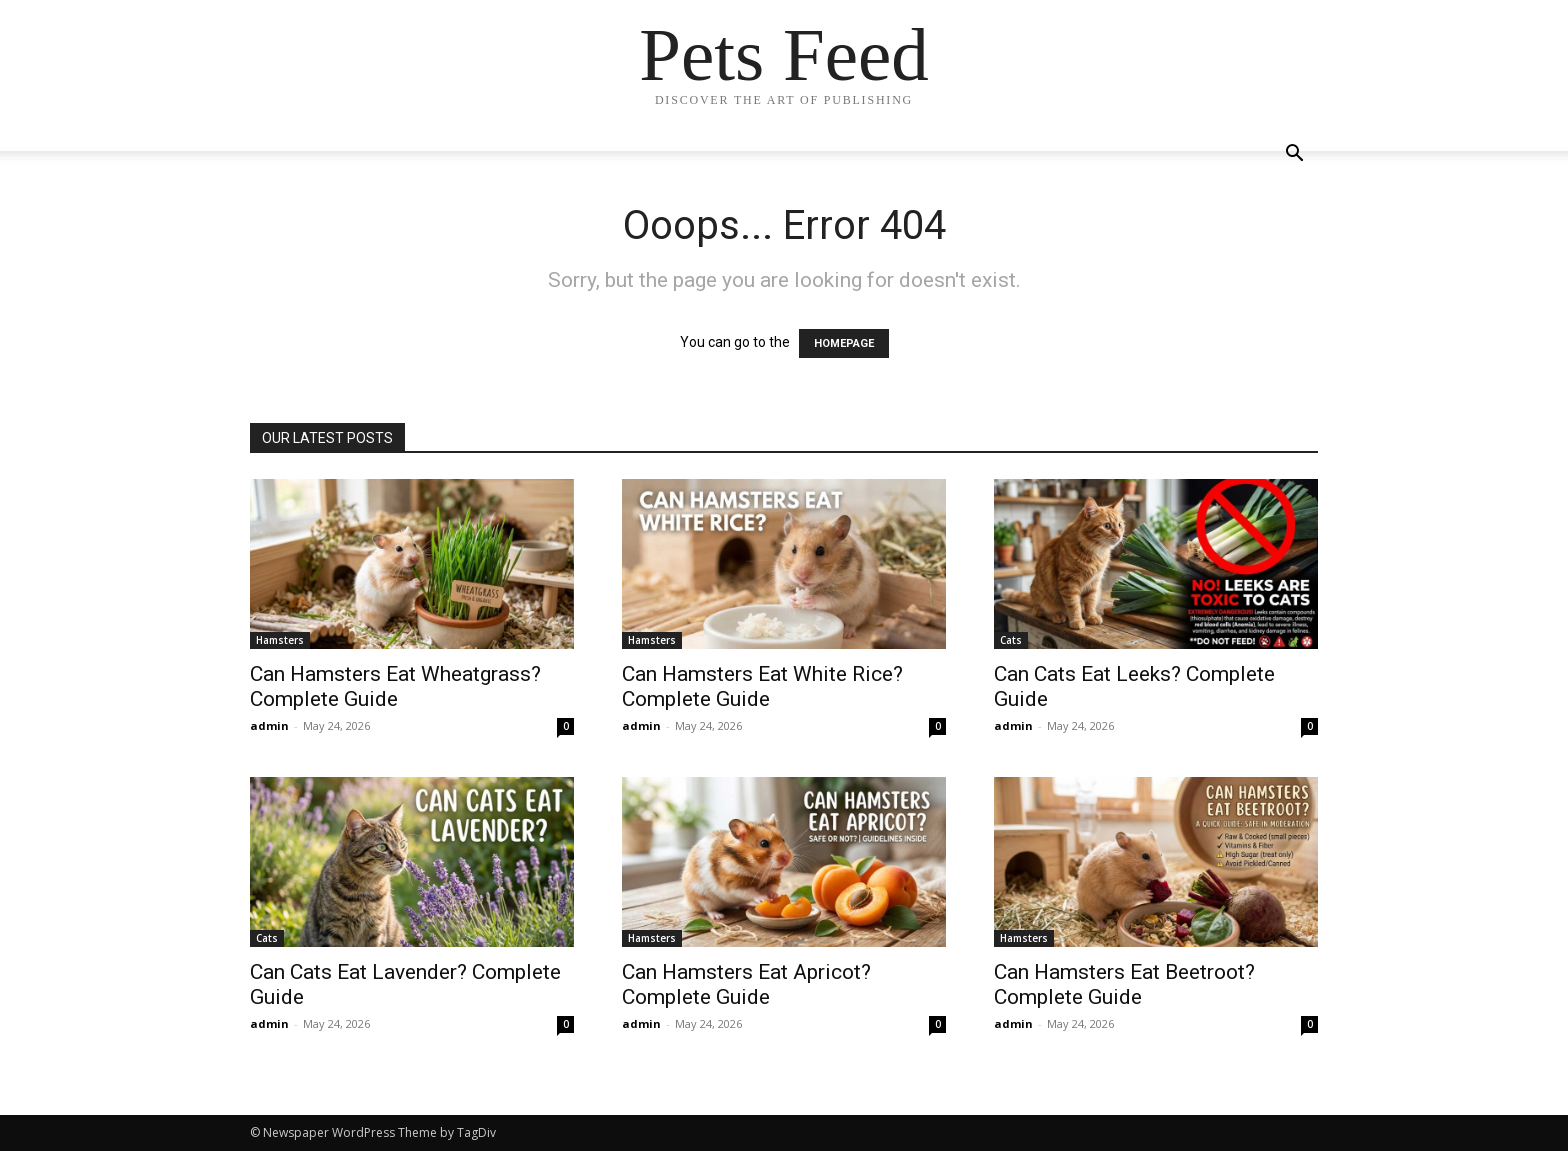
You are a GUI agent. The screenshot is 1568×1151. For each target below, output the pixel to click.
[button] (1294, 155)
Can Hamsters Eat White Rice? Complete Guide (762, 686)
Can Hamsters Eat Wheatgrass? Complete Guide (395, 686)
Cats (1011, 640)
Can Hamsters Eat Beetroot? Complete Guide (1124, 984)
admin (269, 725)
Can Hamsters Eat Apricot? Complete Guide (746, 984)
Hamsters (280, 640)
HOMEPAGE (844, 343)
